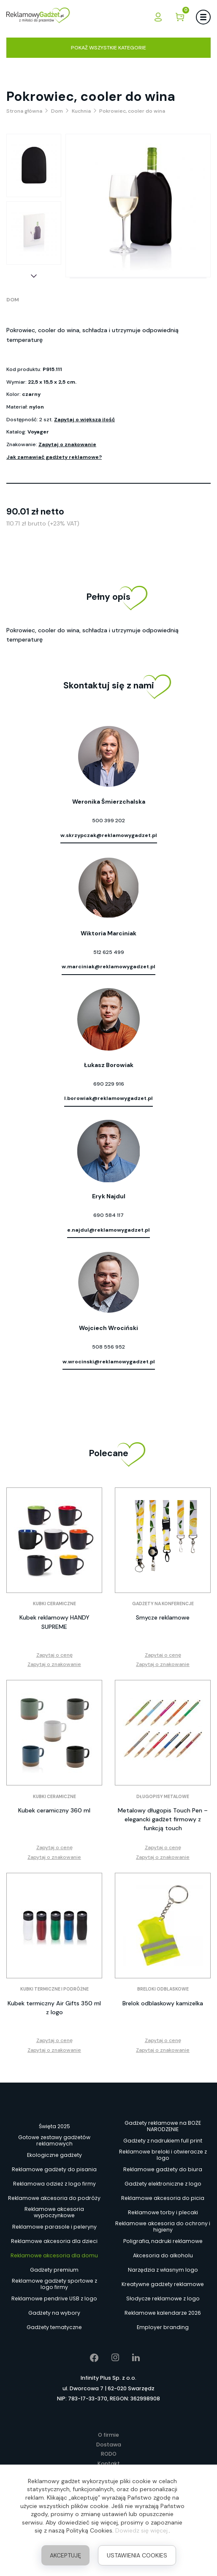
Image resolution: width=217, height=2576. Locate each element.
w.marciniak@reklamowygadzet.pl (108, 966)
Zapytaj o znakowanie (67, 444)
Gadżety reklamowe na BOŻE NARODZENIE (163, 2126)
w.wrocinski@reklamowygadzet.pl (108, 1361)
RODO (109, 2453)
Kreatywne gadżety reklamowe (163, 2284)
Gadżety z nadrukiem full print (162, 2140)
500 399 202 (108, 820)
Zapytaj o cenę (54, 1655)
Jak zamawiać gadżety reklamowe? (54, 457)
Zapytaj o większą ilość (84, 419)
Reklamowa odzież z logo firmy (54, 2183)
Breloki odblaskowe (163, 1989)
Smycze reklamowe (163, 1617)
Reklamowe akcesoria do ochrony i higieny (162, 2227)
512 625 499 (108, 952)
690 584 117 (108, 1215)
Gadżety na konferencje (163, 1603)
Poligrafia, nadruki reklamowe (163, 2241)
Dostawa (108, 2444)
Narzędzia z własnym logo (163, 2269)
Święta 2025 (54, 2126)
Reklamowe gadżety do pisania (54, 2169)
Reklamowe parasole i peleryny (54, 2226)
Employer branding (163, 2327)
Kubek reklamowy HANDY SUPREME (54, 1622)
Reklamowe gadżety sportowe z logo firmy (54, 2284)
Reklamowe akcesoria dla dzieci (54, 2241)
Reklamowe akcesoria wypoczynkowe (54, 2212)
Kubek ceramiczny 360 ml (54, 1810)
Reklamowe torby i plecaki (163, 2212)
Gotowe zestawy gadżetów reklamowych (54, 2141)
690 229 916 (108, 1084)
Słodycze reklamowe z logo (163, 2298)
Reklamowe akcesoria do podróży (54, 2198)
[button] (33, 276)
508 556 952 (108, 1347)
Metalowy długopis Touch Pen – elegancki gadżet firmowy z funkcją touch (163, 1819)
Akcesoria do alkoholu (163, 2255)
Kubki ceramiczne (54, 1603)
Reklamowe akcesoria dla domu (54, 2255)
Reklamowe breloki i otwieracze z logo (163, 2155)
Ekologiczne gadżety (54, 2155)
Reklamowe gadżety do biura (162, 2169)
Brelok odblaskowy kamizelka (162, 2003)
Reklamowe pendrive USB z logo (54, 2298)
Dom (12, 299)
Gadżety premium (54, 2269)
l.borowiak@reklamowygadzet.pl (108, 1098)
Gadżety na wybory (54, 2312)
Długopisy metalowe (162, 1796)
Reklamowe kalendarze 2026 (163, 2312)
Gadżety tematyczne (54, 2327)
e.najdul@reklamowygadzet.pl (108, 1230)
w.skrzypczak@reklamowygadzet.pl (108, 835)
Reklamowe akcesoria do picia (162, 2198)
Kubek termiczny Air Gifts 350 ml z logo (54, 2007)
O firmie (108, 2434)
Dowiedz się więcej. (142, 2530)
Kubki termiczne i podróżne (54, 1989)
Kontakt (109, 2463)
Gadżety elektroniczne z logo (163, 2183)
